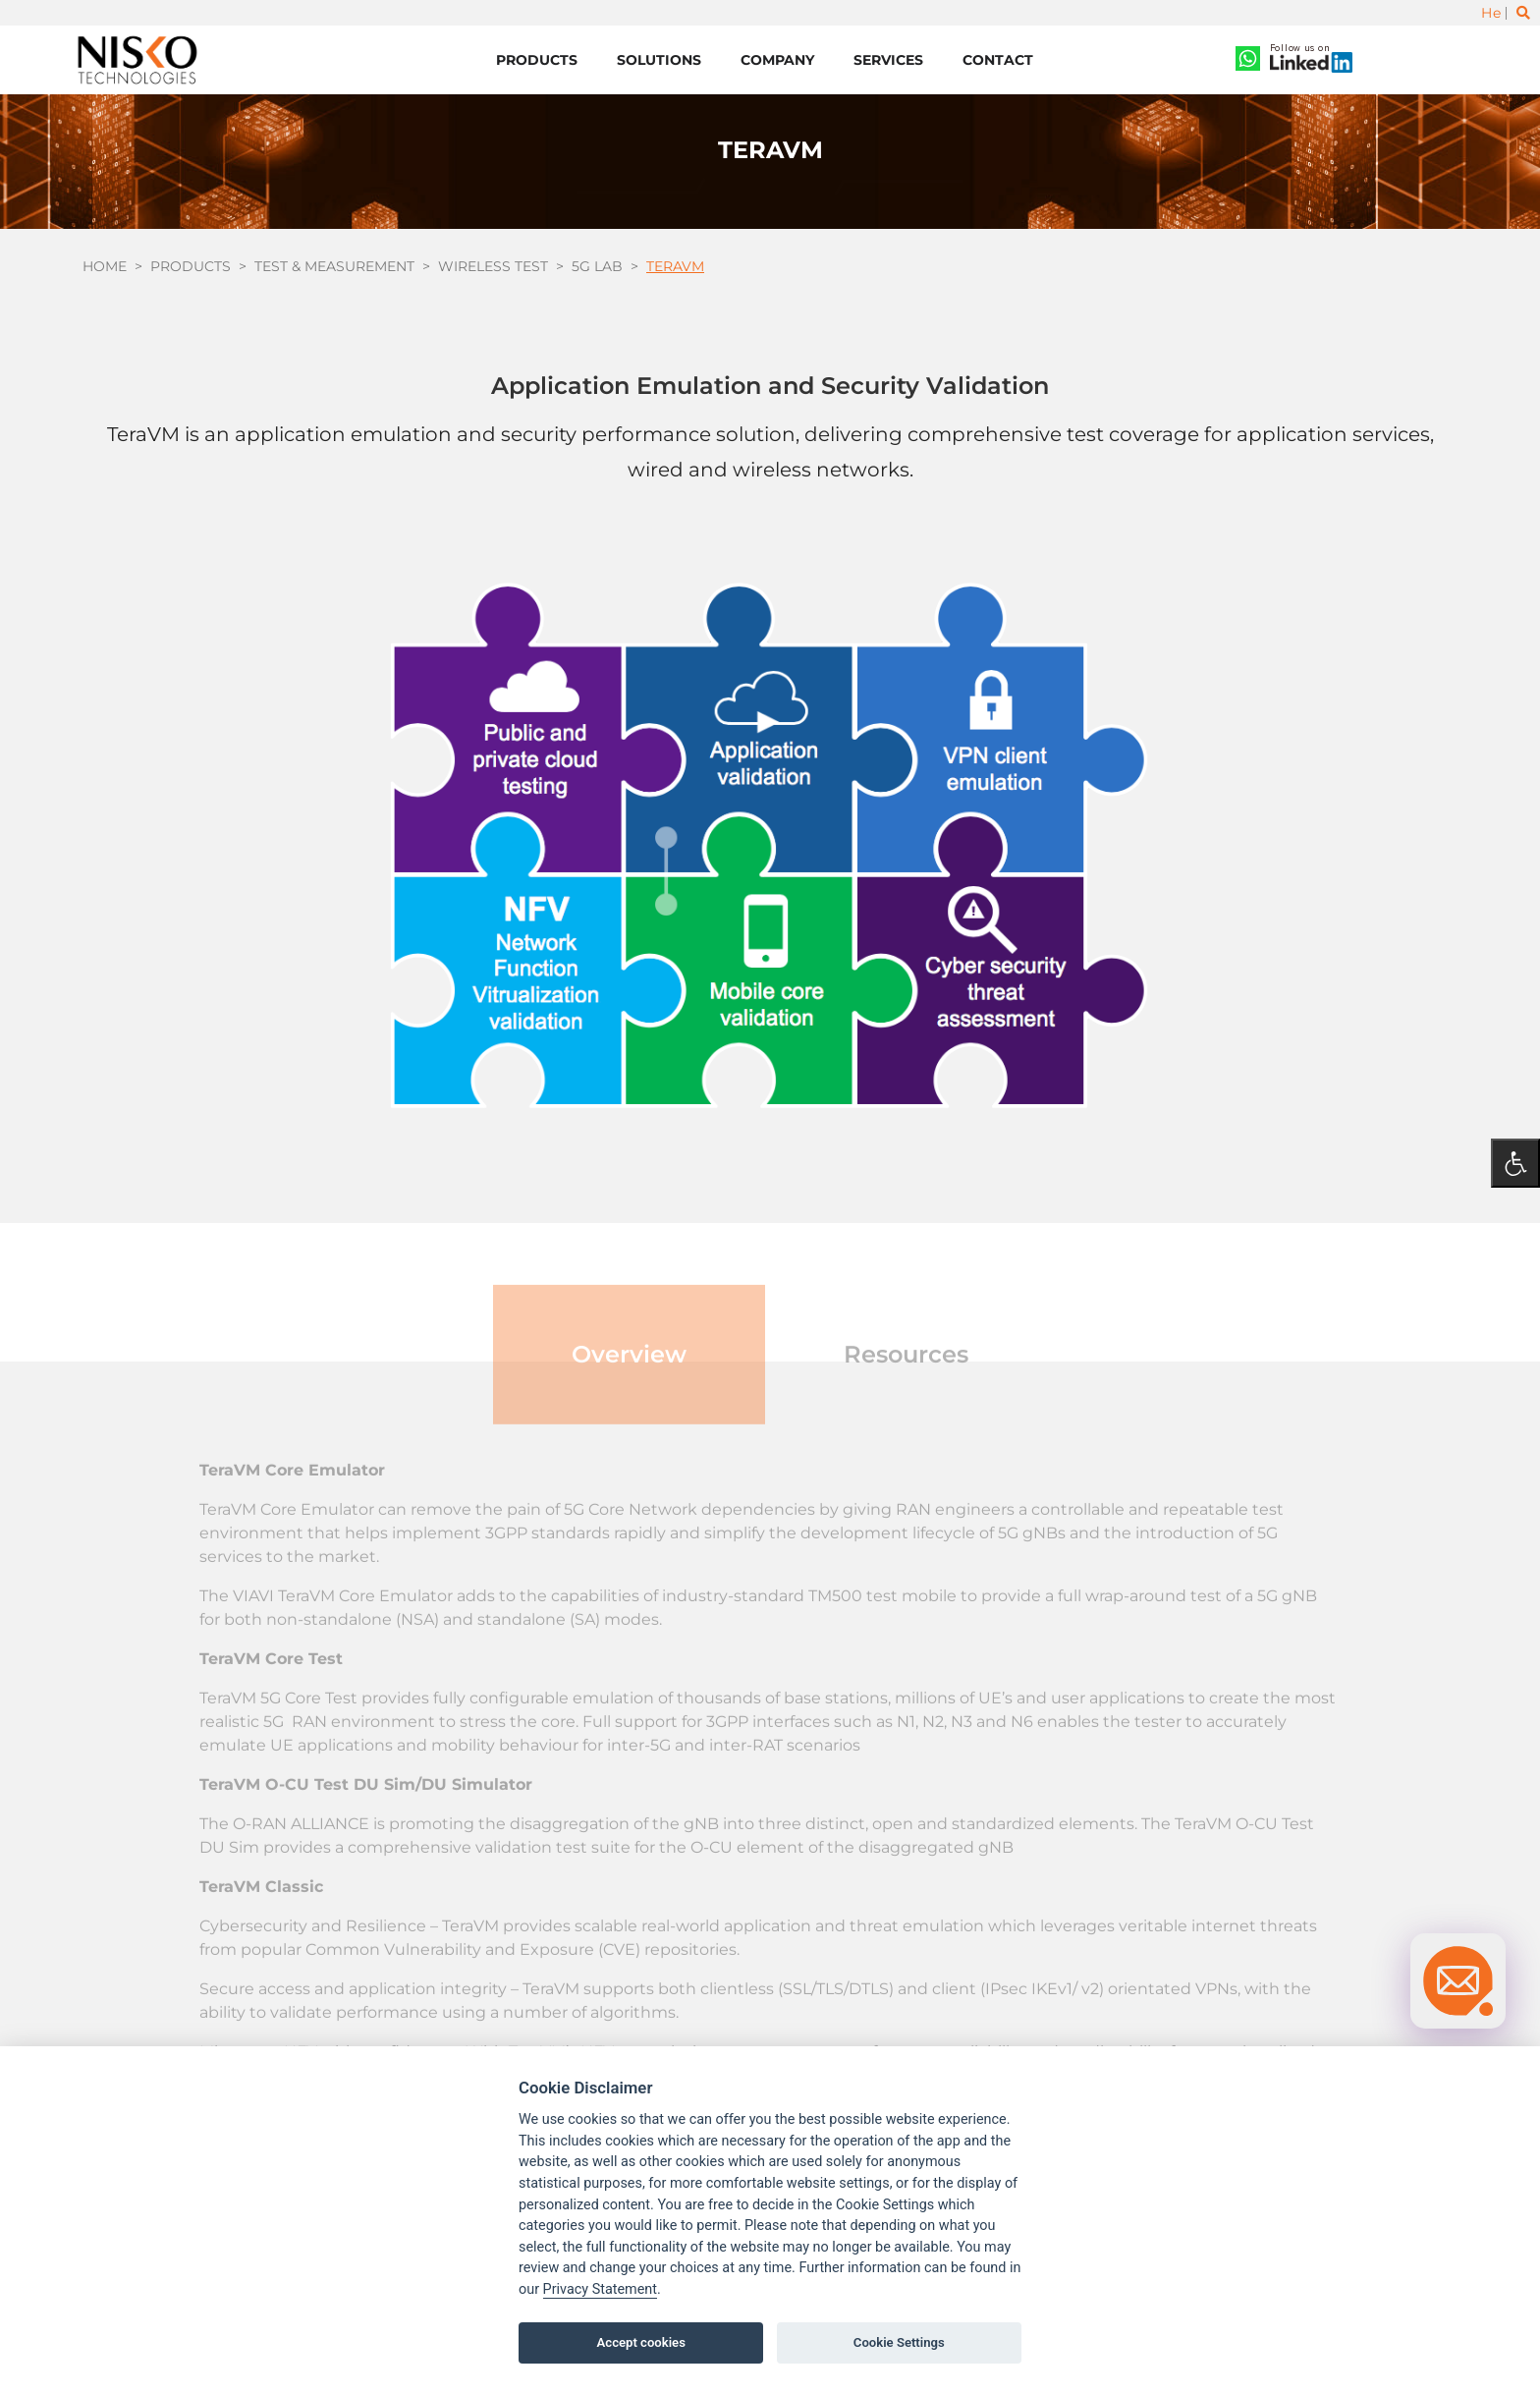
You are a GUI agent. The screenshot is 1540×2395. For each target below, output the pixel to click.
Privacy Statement (600, 2289)
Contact (997, 60)
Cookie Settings (899, 2342)
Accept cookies (641, 2342)
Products (537, 60)
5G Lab (597, 266)
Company (777, 60)
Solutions (659, 60)
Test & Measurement (334, 266)
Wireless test (493, 266)
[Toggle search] (1523, 13)
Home (104, 266)
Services (888, 60)
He (1491, 13)
